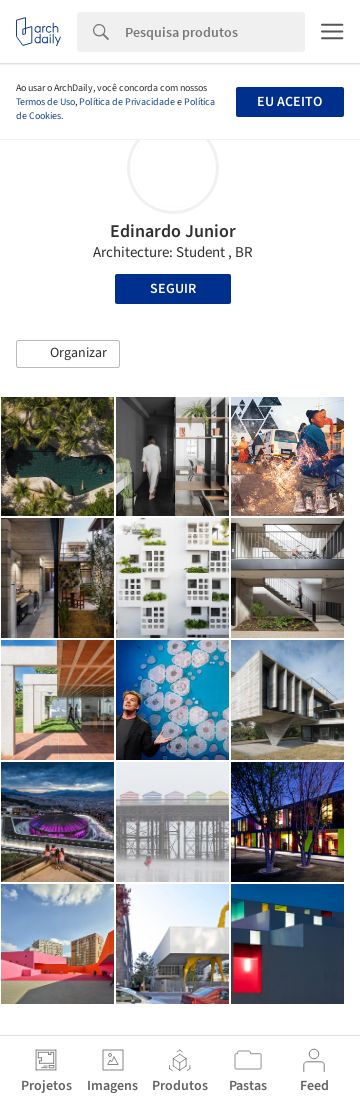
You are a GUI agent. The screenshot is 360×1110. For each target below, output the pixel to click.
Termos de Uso (45, 102)
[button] (68, 354)
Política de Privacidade (127, 102)
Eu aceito (289, 102)
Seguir (173, 289)
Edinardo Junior (173, 231)
